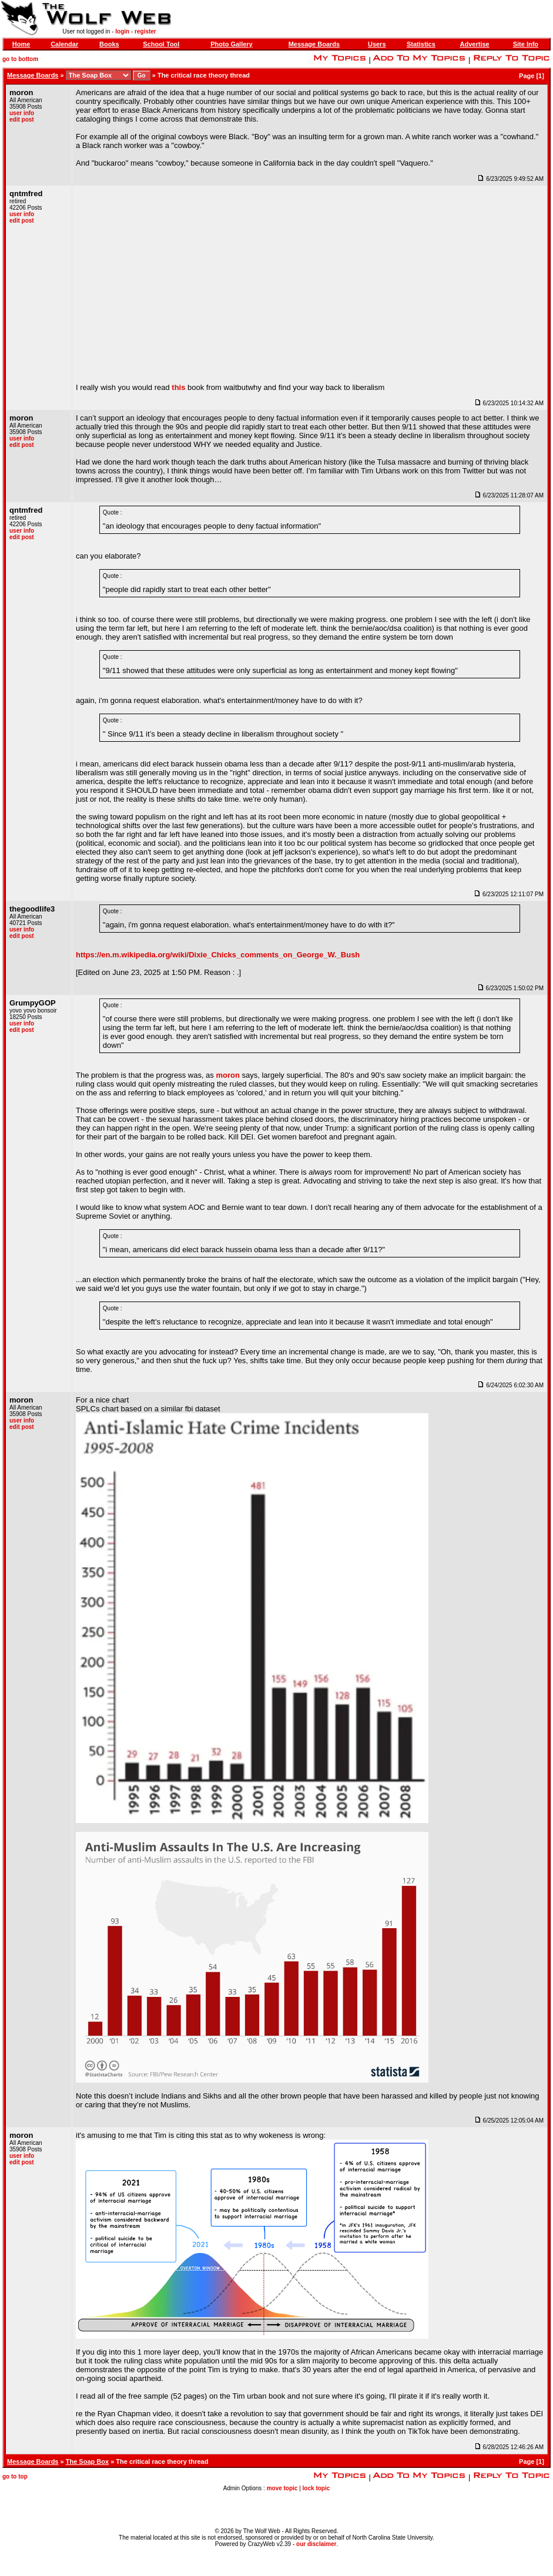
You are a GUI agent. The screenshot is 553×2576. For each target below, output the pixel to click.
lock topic (316, 2488)
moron (227, 1075)
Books (109, 44)
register (145, 31)
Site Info (525, 44)
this (178, 387)
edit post (21, 119)
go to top (15, 2476)
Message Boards (314, 44)
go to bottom (20, 59)
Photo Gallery (231, 44)
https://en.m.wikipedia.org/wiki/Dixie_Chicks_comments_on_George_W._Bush (218, 954)
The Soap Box (87, 2461)
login (122, 31)
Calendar (64, 44)
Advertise (475, 44)
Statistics (421, 44)
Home (21, 44)
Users (377, 44)
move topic (282, 2488)
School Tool (161, 44)
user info (21, 113)
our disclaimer (316, 2544)
